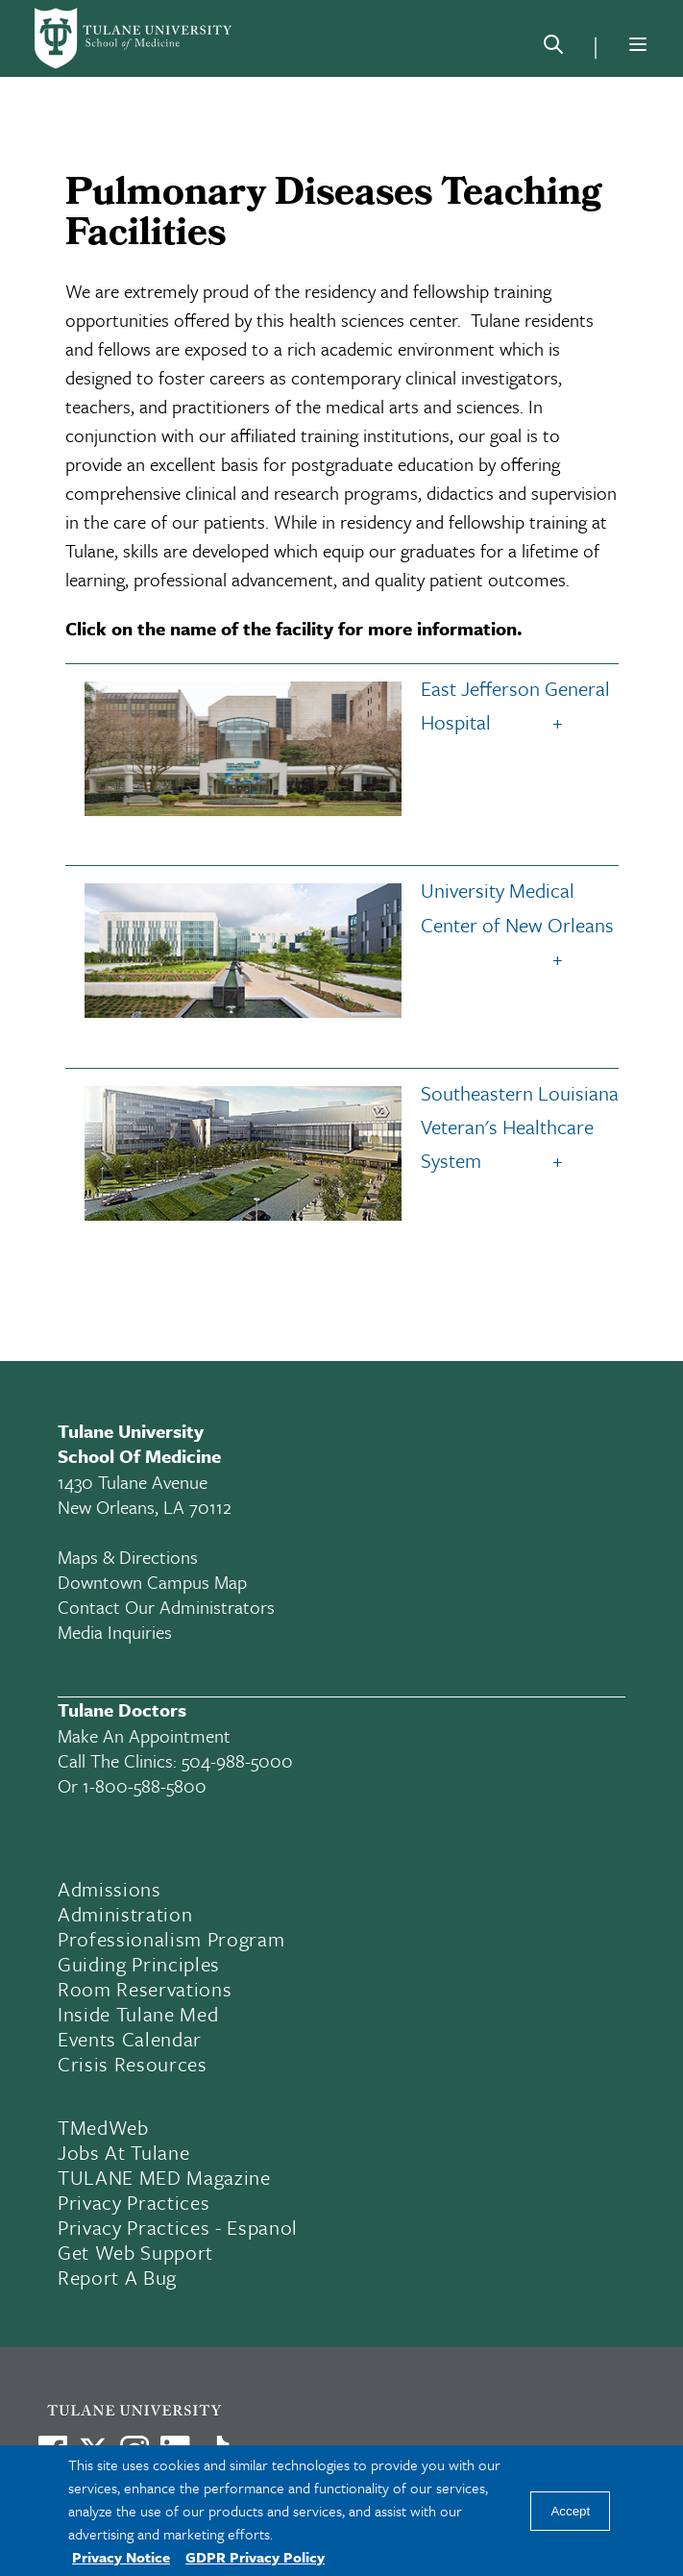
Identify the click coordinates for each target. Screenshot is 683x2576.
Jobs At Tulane (123, 2152)
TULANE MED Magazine (164, 2177)
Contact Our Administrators (166, 1607)
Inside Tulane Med (138, 2013)
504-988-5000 (237, 1760)
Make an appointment (144, 1735)
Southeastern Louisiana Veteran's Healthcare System (347, 1131)
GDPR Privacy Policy (255, 2556)
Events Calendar (130, 2038)
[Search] (553, 48)
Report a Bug (117, 2277)
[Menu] (637, 44)
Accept (570, 2511)
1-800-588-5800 (145, 1785)
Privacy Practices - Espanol (178, 2227)
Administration (125, 1913)
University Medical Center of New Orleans (344, 911)
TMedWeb (103, 2127)
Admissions (109, 1888)
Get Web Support (135, 2252)
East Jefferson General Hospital (342, 709)
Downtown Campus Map (152, 1582)
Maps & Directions (128, 1557)
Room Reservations (145, 1988)
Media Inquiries (115, 1632)
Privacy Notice (121, 2556)
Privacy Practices (133, 2202)
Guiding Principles (139, 1963)
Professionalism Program (171, 1938)
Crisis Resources (132, 2063)
